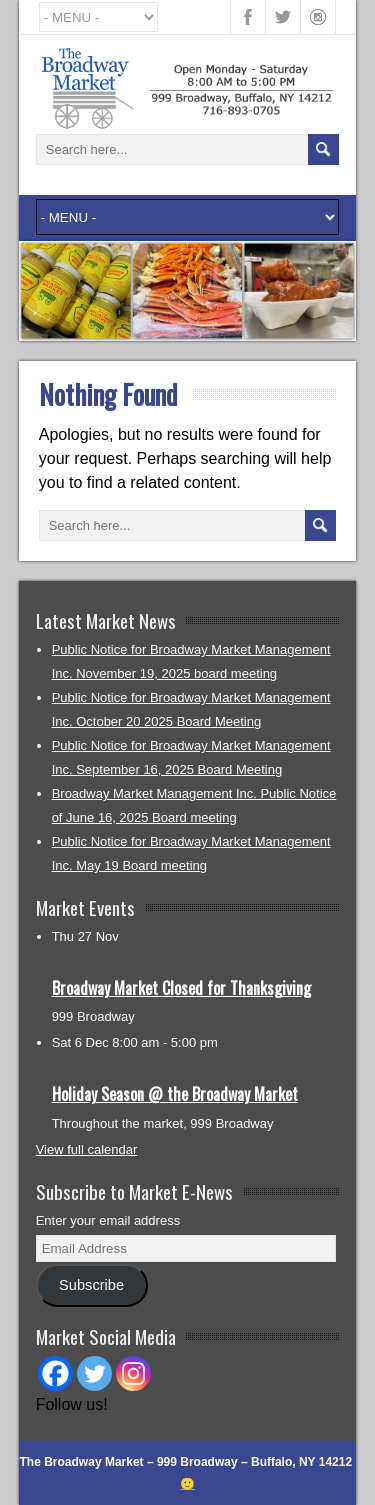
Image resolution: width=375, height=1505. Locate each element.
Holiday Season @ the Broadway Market (175, 1094)
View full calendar (87, 1149)
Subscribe (91, 1285)
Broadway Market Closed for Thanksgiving (181, 988)
